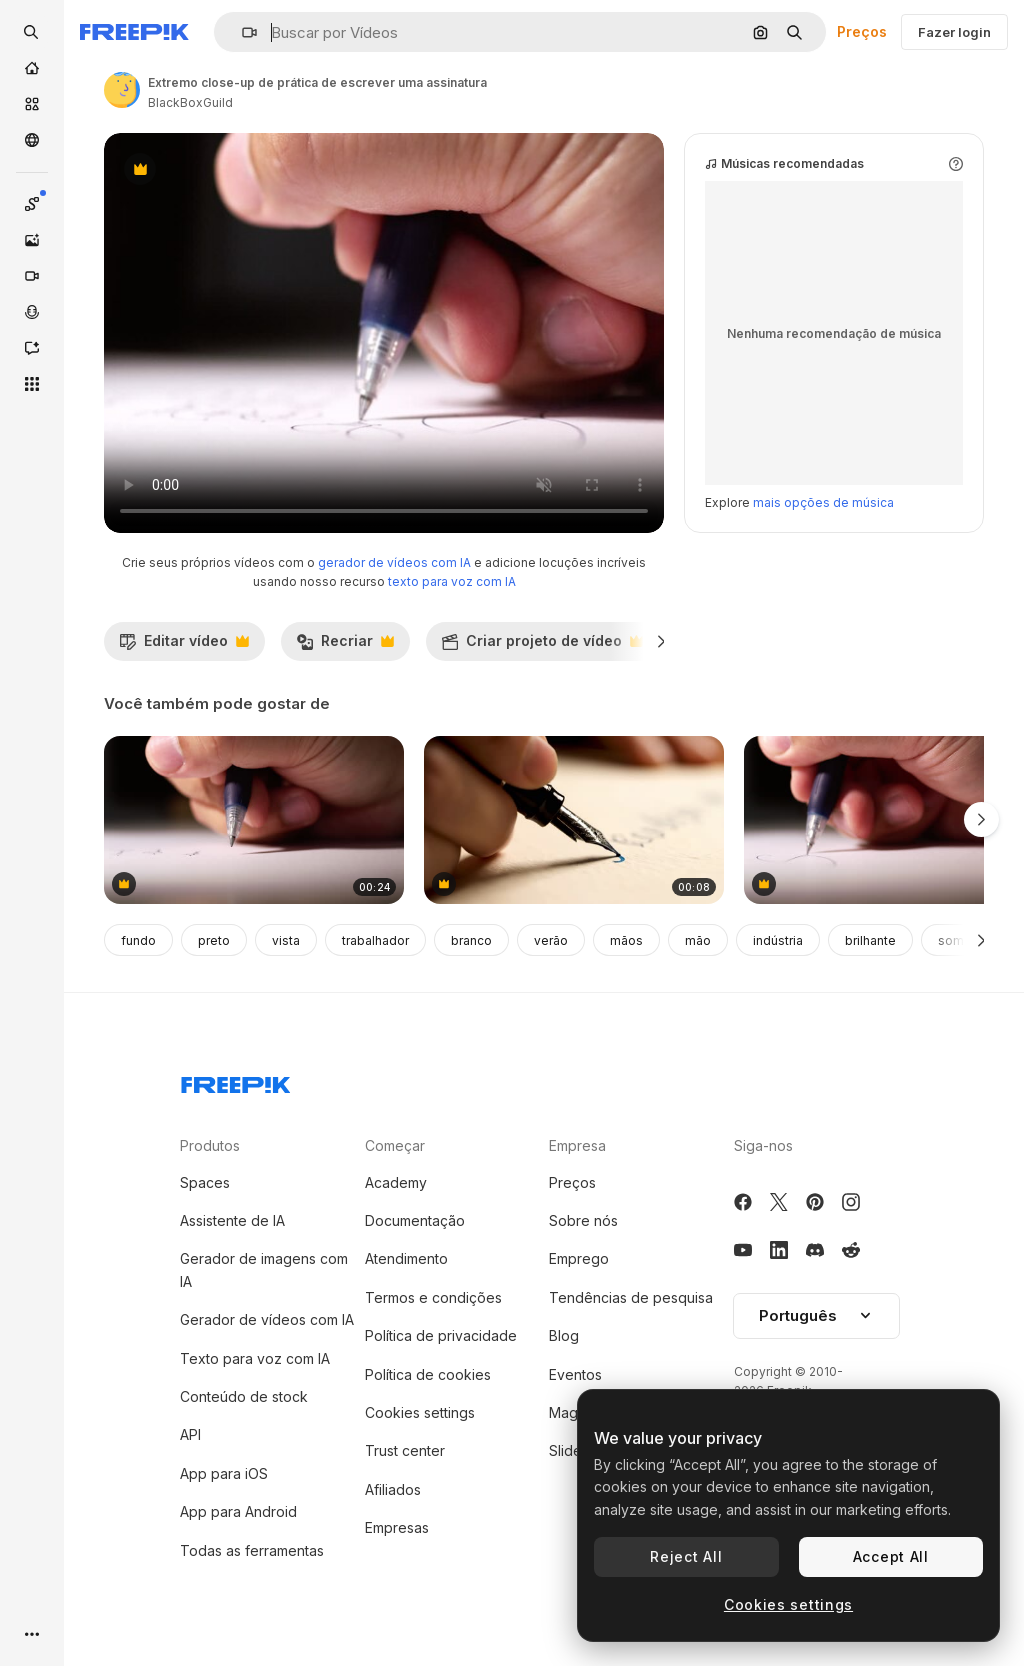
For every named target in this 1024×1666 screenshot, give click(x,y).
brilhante (870, 940)
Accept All (891, 1556)
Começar (395, 1145)
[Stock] (32, 104)
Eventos (575, 1374)
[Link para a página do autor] (122, 90)
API (190, 1434)
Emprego (579, 1258)
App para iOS (224, 1473)
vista (286, 940)
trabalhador (375, 940)
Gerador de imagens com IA (264, 1269)
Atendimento (406, 1258)
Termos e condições (433, 1297)
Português (816, 1315)
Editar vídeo (184, 646)
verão (551, 940)
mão (698, 940)
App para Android (238, 1511)
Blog (564, 1335)
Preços (862, 31)
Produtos (210, 1145)
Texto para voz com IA (255, 1358)
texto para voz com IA (452, 581)
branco (471, 940)
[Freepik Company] (236, 1081)
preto (214, 940)
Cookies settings (420, 1412)
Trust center (405, 1450)
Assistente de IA (232, 1220)
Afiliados (393, 1489)
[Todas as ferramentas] (32, 384)
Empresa (577, 1145)
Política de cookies (428, 1374)
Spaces (205, 1182)
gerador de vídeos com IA (394, 562)
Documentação (415, 1220)
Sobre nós (583, 1220)
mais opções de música (823, 502)
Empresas (397, 1527)
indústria (778, 940)
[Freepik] (134, 32)
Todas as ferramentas (252, 1550)
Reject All (686, 1556)
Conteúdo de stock (244, 1396)
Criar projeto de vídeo (542, 646)
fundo (138, 940)
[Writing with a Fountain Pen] (574, 820)
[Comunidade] (32, 140)
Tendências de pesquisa (631, 1297)
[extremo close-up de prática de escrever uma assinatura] (254, 820)
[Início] (32, 68)
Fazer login (954, 32)
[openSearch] (32, 32)
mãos (626, 940)
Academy (396, 1182)
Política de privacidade (441, 1335)
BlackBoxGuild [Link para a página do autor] (190, 102)
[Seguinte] (661, 641)
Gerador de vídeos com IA (267, 1319)
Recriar (345, 646)
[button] (241, 32)
